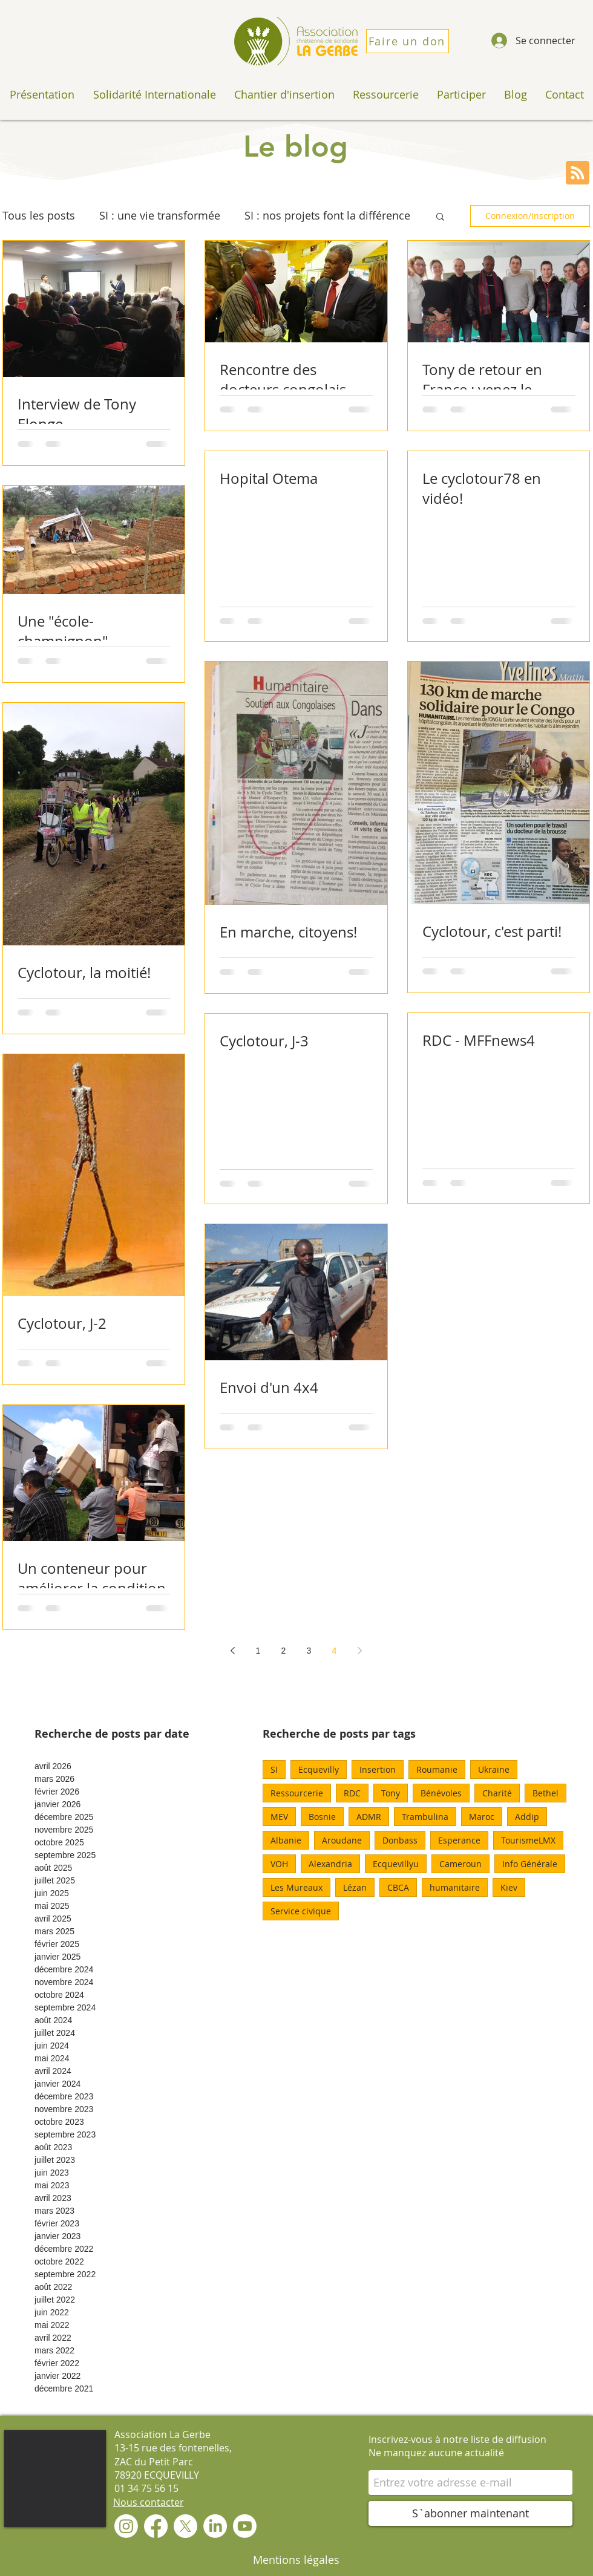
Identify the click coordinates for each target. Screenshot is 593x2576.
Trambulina (425, 1816)
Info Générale (529, 1864)
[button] (440, 217)
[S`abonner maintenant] (470, 2513)
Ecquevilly (318, 1769)
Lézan (355, 1887)
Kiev (508, 1887)
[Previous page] (233, 1650)
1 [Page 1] (258, 1650)
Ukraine (493, 1769)
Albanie (285, 1840)
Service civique (300, 1911)
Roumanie (436, 1769)
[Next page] (360, 1650)
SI (274, 1769)
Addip (527, 1816)
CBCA (398, 1887)
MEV (279, 1816)
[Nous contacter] (148, 2502)
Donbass (400, 1840)
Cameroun (460, 1864)
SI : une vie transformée (159, 215)
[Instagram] (126, 2526)
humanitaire (455, 1887)
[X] (185, 2526)
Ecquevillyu (396, 1864)
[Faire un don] (407, 41)
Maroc (481, 1816)
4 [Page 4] (334, 1650)
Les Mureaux (296, 1887)
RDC (352, 1793)
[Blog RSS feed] (577, 173)
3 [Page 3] (309, 1650)
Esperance (459, 1840)
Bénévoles (441, 1793)
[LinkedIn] (215, 2526)
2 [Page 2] (283, 1650)
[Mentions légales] (296, 2560)
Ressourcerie (296, 1793)
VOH (279, 1864)
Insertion (377, 1769)
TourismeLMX (528, 1840)
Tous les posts (38, 215)
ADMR (368, 1816)
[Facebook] (156, 2526)
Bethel (545, 1793)
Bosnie (322, 1816)
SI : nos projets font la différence (327, 215)
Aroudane (342, 1840)
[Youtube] (245, 2526)
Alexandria (330, 1864)
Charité (497, 1793)
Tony (390, 1793)
